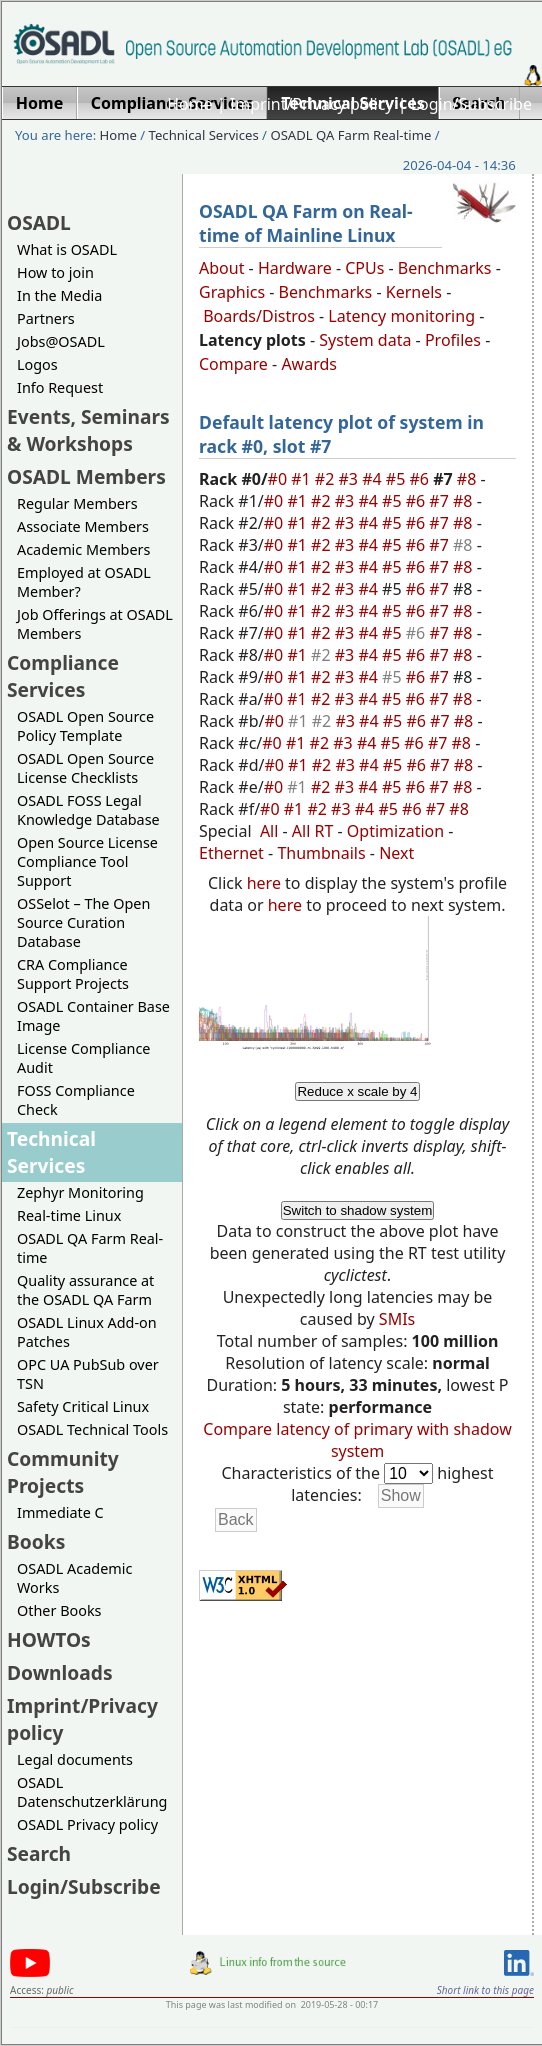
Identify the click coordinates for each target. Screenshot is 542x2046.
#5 (398, 479)
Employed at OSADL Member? (84, 582)
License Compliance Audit (83, 1058)
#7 (441, 501)
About (221, 268)
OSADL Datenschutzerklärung (92, 1792)
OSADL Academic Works (74, 1578)
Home (190, 104)
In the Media (59, 295)
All (269, 831)
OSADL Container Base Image (93, 1016)
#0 (280, 479)
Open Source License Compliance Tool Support (87, 861)
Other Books (59, 1610)
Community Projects (63, 1472)
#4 (374, 479)
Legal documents (75, 1759)
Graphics (232, 292)
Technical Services (204, 135)
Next (396, 853)
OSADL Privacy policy (87, 1824)
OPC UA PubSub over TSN (88, 1374)
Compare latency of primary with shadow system (357, 1440)
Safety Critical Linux (83, 1406)
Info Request (60, 387)
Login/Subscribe (471, 104)
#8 (469, 479)
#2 (327, 479)
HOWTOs (49, 1639)
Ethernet (231, 853)
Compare (233, 364)
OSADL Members (86, 476)
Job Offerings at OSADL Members (95, 624)
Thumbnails (321, 853)
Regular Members (77, 503)
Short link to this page (485, 1990)
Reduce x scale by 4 (357, 1091)
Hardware (295, 268)
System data (365, 340)
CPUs (364, 268)
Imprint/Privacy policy (312, 104)
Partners (46, 318)
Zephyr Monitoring (80, 1192)
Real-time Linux (69, 1215)
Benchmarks (445, 268)
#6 (421, 479)
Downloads (60, 1672)
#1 (303, 479)
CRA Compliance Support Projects (73, 974)
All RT (313, 831)
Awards (309, 364)
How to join (55, 272)
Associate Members (83, 526)
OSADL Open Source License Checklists (85, 768)
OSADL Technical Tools (92, 1429)
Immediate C (60, 1512)
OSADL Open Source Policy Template (85, 726)
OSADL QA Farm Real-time (350, 135)
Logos (37, 364)
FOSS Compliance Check (76, 1100)
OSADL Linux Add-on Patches (87, 1332)
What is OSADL (67, 249)
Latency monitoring (401, 316)
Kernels (414, 292)
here (264, 883)
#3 (351, 479)
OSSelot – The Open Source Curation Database (83, 922)
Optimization (395, 831)
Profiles (453, 340)
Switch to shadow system (358, 1210)
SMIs (397, 1319)
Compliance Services (63, 676)
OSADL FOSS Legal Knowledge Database (88, 810)
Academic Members (83, 549)
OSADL (39, 222)
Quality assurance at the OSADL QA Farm (85, 1290)
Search (39, 1853)
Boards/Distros (259, 316)
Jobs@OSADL (61, 341)
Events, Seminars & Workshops (88, 430)
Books (36, 1541)
